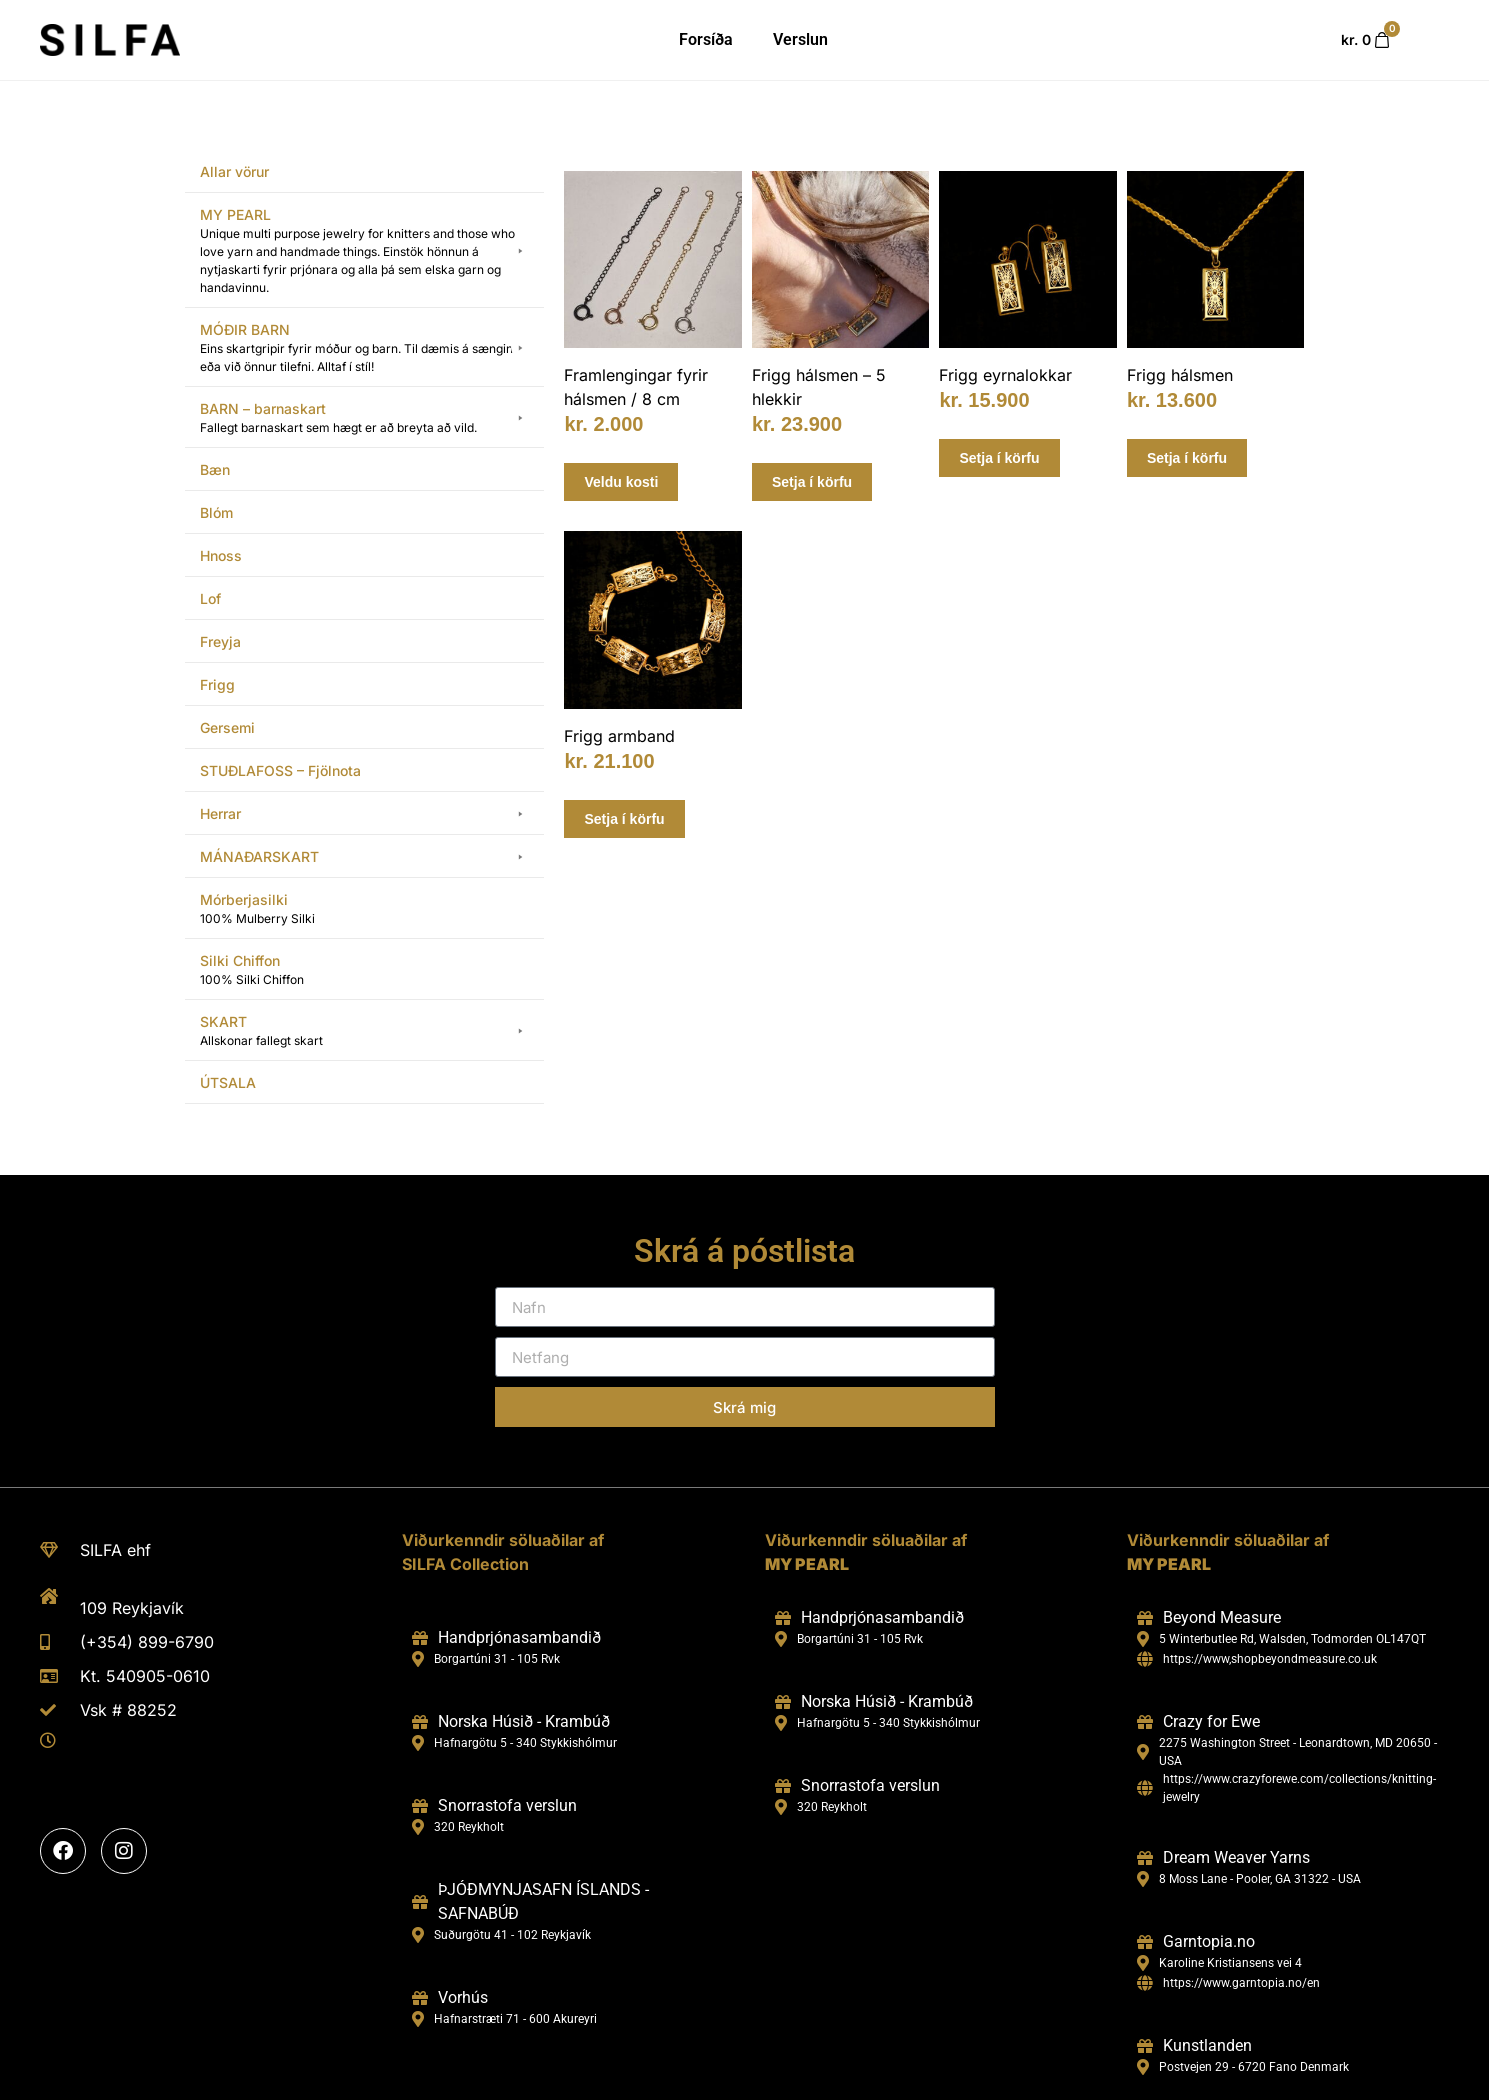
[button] (365, 251)
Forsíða (706, 39)
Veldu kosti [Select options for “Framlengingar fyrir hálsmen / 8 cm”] (621, 482)
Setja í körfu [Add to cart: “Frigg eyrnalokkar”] (999, 458)
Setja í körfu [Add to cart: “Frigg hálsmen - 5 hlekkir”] (812, 482)
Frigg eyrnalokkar (1005, 375)
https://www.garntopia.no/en (1241, 1983)
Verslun (800, 39)
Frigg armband (619, 736)
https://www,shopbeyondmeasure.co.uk (1270, 1659)
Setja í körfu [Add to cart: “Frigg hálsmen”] (1187, 458)
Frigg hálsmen (1180, 375)
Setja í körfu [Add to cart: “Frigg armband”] (624, 819)
